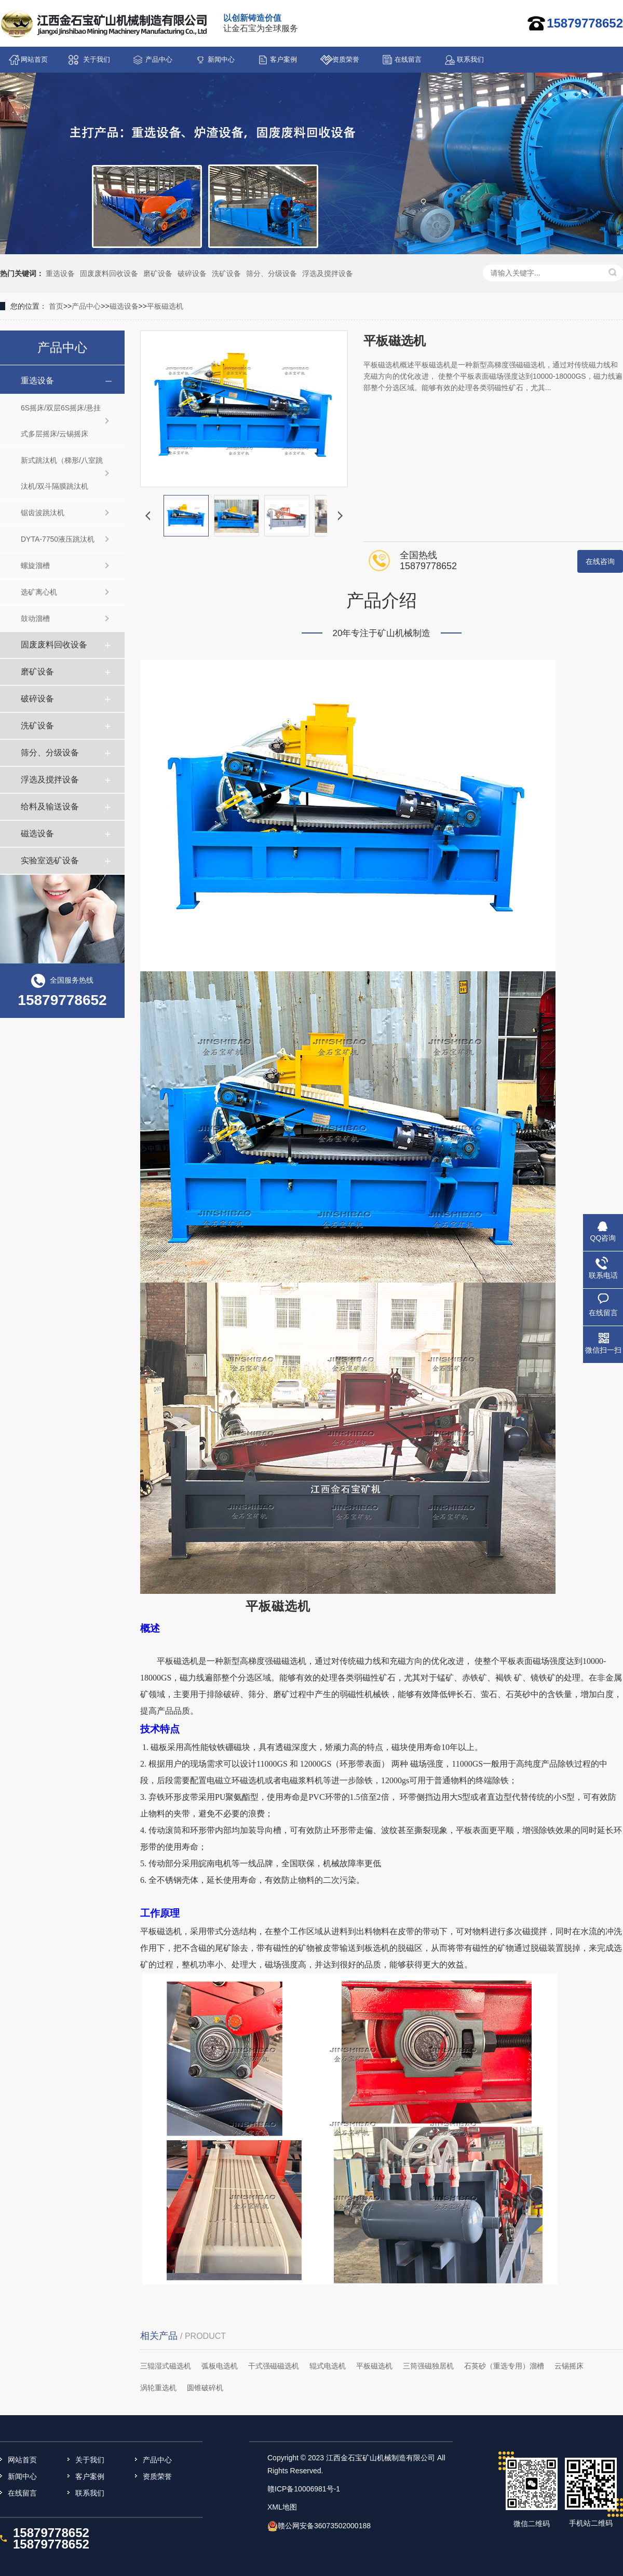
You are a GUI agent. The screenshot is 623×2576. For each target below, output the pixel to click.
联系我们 (470, 59)
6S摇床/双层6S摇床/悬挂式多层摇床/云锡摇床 (61, 421)
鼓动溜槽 (35, 618)
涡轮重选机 (158, 2388)
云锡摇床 (569, 2366)
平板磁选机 (165, 306)
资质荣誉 (345, 59)
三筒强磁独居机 (428, 2366)
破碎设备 (192, 273)
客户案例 (283, 59)
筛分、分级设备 (271, 273)
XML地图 (282, 2507)
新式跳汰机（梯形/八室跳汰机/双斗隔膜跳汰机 (62, 473)
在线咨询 (600, 561)
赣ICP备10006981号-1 (303, 2489)
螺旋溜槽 (35, 565)
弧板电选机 (219, 2366)
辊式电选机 (327, 2366)
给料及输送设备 (50, 806)
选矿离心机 (39, 592)
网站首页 (34, 59)
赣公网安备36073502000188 (324, 2526)
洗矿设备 (226, 273)
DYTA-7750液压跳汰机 (57, 539)
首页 (56, 306)
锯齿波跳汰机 (42, 512)
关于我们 (96, 59)
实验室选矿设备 (50, 860)
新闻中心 (221, 59)
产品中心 (158, 59)
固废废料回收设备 (109, 273)
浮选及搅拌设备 (327, 273)
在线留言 (408, 59)
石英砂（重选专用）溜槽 (504, 2366)
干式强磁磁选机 (273, 2366)
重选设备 (60, 273)
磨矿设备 (157, 273)
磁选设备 (124, 306)
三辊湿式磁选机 (165, 2366)
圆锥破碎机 (205, 2388)
